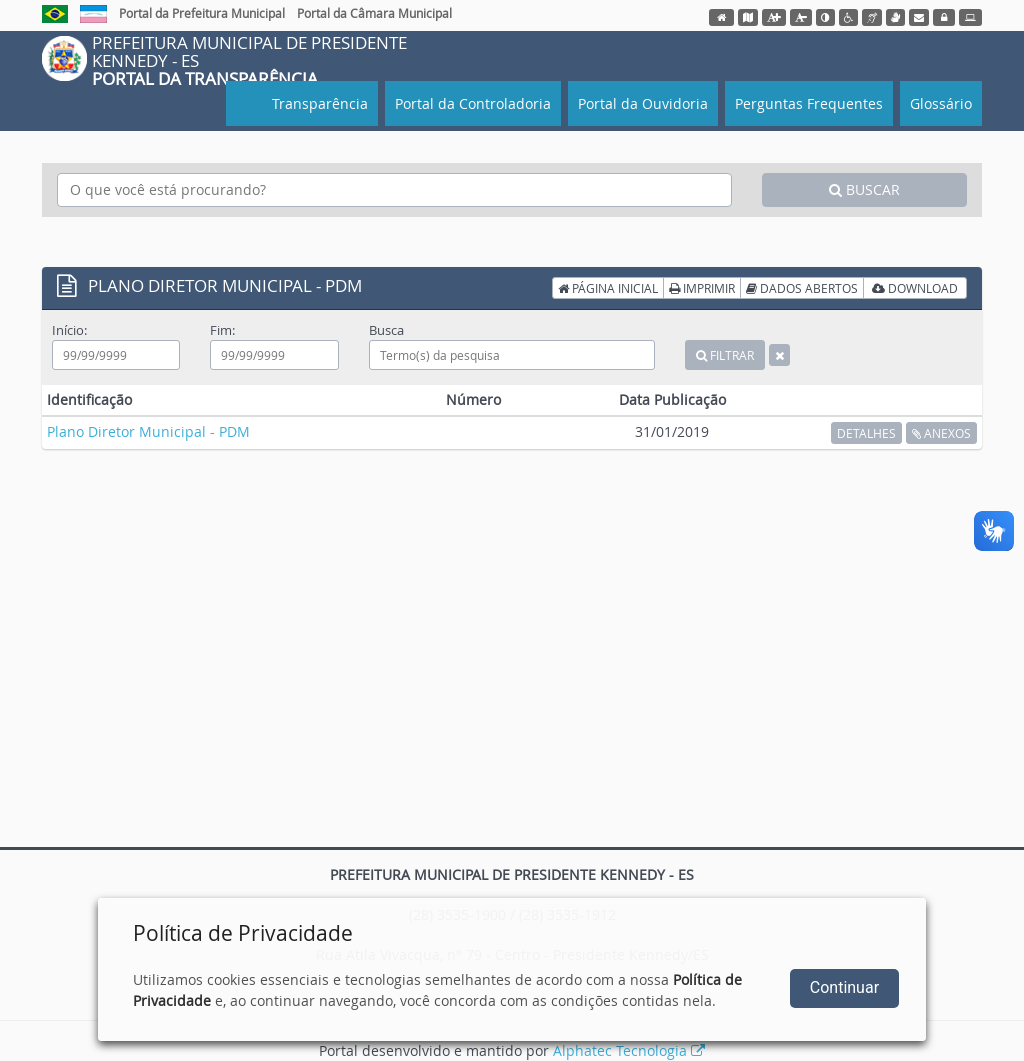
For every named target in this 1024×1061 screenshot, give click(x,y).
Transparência (318, 103)
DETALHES (866, 433)
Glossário (941, 103)
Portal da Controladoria (473, 103)
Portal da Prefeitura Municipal (202, 13)
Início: (69, 330)
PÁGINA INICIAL (608, 288)
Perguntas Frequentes (809, 103)
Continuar (844, 987)
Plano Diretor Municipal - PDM (148, 431)
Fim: (222, 330)
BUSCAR (864, 189)
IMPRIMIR (702, 288)
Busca (386, 330)
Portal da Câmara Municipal (374, 13)
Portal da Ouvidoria (643, 103)
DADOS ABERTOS (802, 288)
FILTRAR (725, 355)
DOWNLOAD (915, 288)
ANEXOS (941, 433)
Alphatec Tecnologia (629, 1050)
